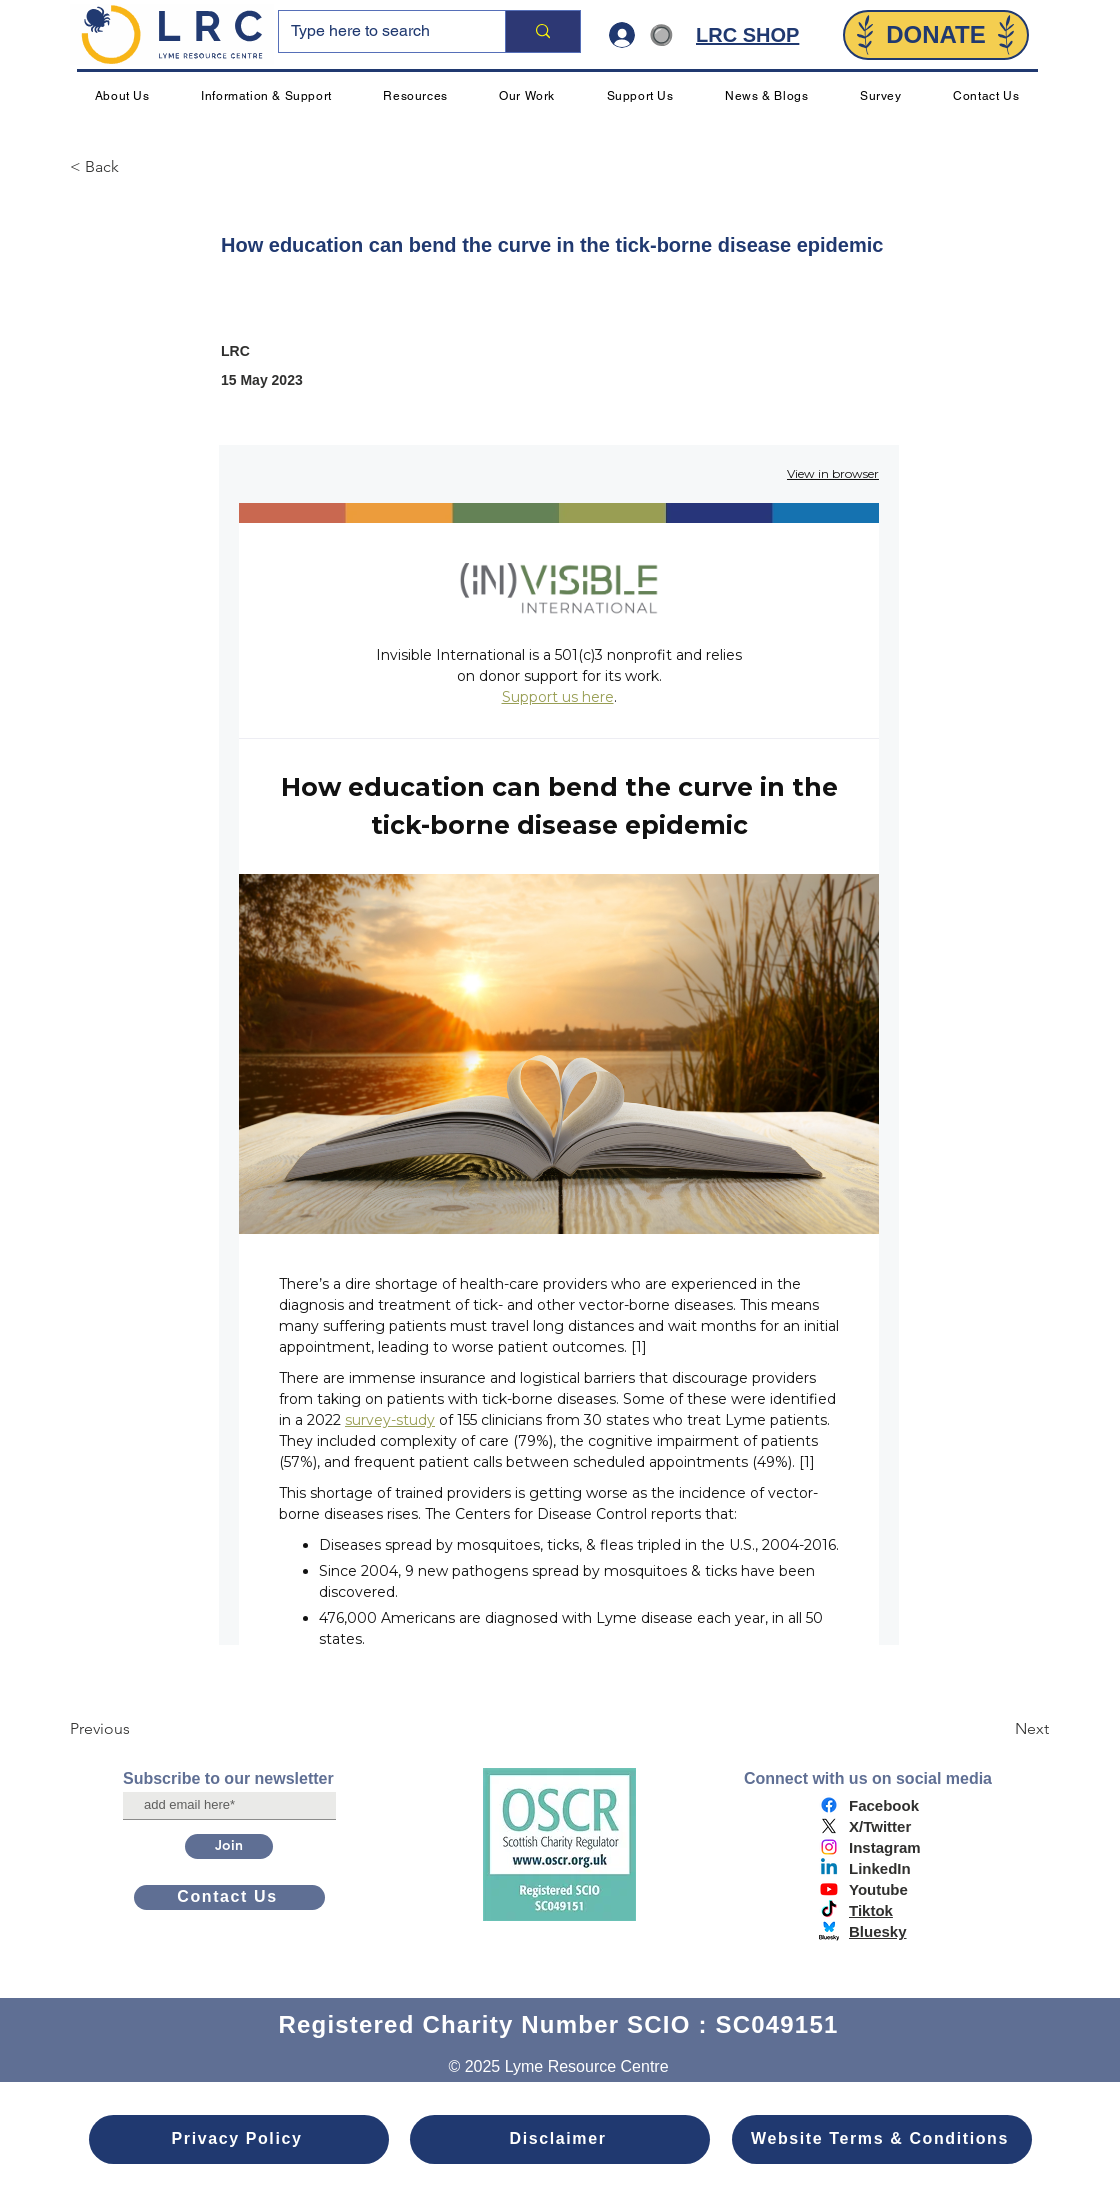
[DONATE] (936, 35)
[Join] (229, 1846)
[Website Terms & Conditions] (882, 2139)
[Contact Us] (229, 1897)
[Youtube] (829, 1889)
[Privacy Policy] (239, 2139)
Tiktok (871, 1910)
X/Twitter (880, 1826)
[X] (829, 1826)
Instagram (885, 1847)
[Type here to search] (377, 31)
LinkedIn (880, 1868)
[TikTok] (829, 1910)
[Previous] (136, 1729)
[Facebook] (829, 1805)
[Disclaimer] (560, 2139)
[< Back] (136, 167)
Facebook (884, 1805)
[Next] (999, 1729)
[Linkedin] (829, 1868)
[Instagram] (829, 1847)
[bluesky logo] (829, 1931)
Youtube (878, 1889)
